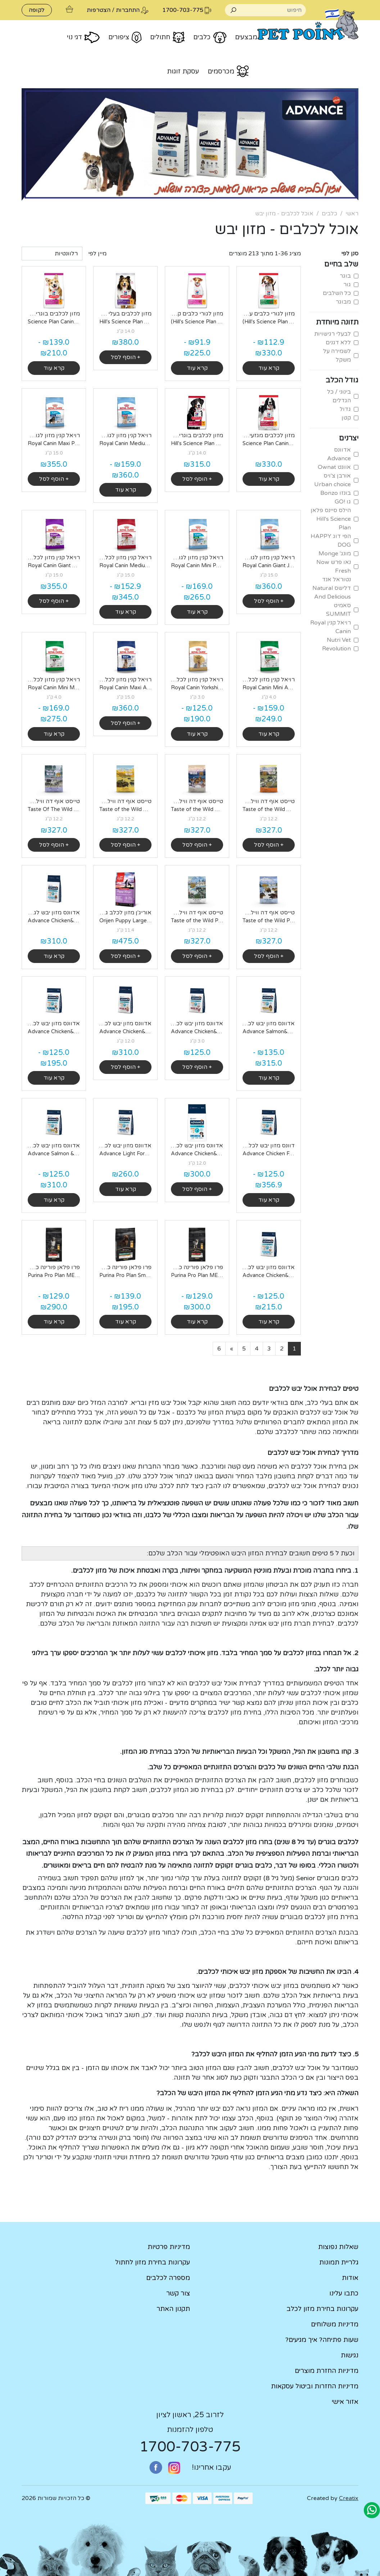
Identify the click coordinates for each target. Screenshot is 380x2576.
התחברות (128, 10)
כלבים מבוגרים (337, 1878)
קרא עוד (268, 368)
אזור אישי (345, 2402)
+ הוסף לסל (125, 357)
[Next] (231, 1349)
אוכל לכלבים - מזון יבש (284, 213)
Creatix (348, 2498)
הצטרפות (98, 10)
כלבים (329, 213)
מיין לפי (97, 253)
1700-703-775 (190, 2446)
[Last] (219, 1349)
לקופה (37, 10)
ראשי (351, 213)
